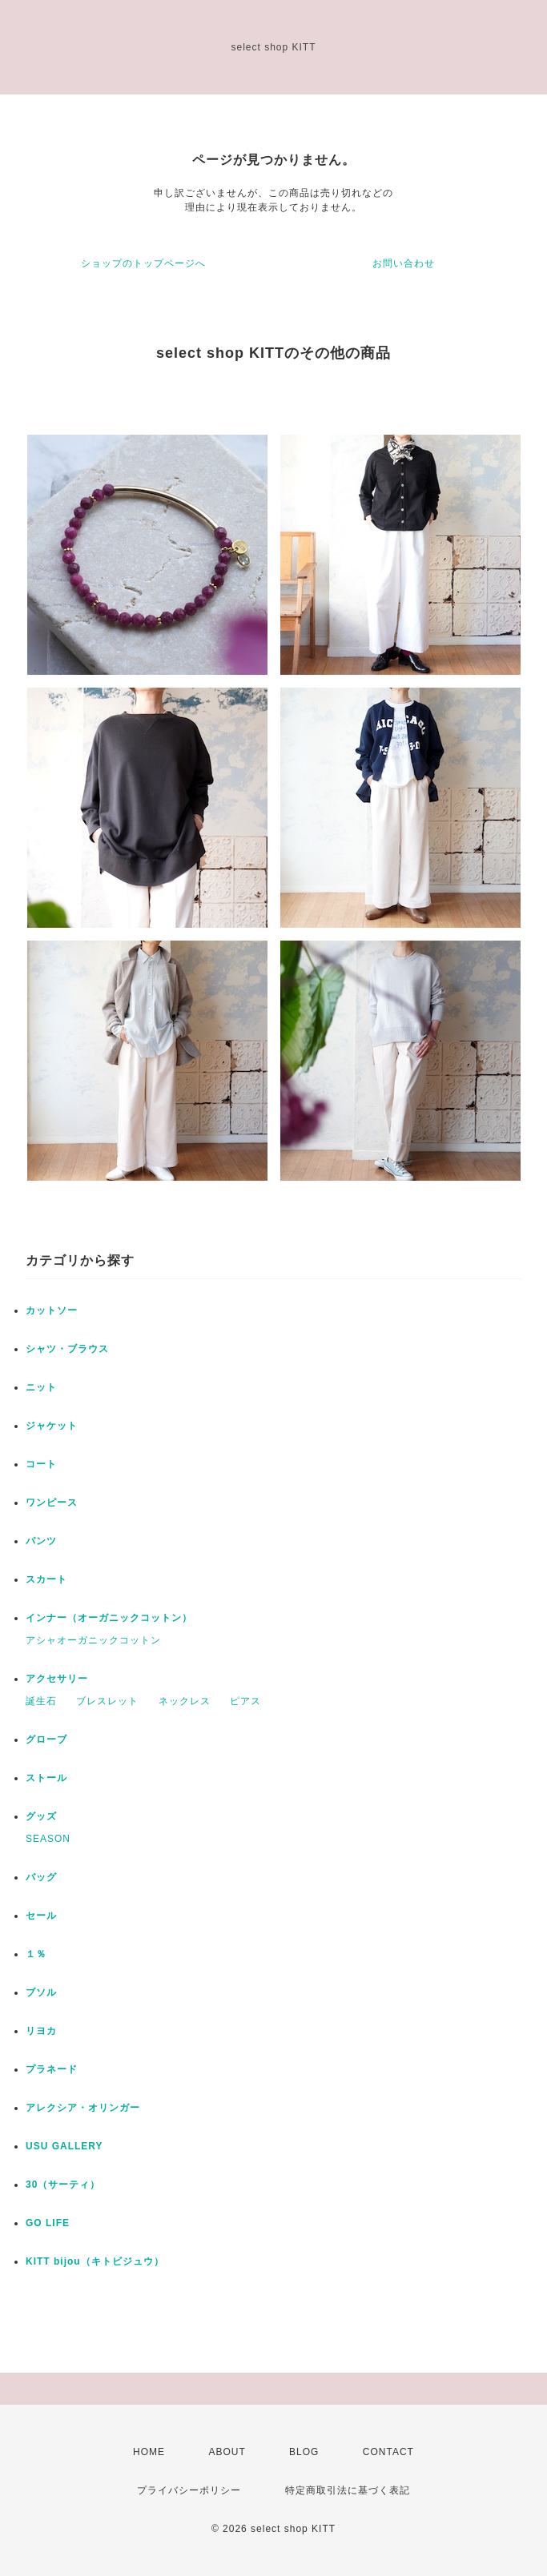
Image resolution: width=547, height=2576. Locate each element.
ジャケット (52, 1425)
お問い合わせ (403, 263)
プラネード (52, 2069)
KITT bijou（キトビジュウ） (95, 2261)
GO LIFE (48, 2223)
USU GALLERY (64, 2146)
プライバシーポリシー (189, 2490)
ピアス (245, 1701)
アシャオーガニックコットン (93, 1640)
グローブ (46, 1739)
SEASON (48, 1838)
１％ (36, 1954)
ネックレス (185, 1701)
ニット (41, 1387)
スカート (46, 1579)
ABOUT (226, 2452)
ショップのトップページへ (143, 263)
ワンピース (52, 1502)
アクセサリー (57, 1678)
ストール (46, 1778)
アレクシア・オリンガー (83, 2107)
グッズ (41, 1816)
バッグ (41, 1877)
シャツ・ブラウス (67, 1348)
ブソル (41, 1992)
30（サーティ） (63, 2184)
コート (41, 1464)
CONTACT (388, 2452)
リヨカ (41, 2030)
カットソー (52, 1310)
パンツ (41, 1541)
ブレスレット (107, 1701)
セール (41, 1915)
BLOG (304, 2452)
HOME (149, 2452)
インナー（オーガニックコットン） (109, 1617)
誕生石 (41, 1701)
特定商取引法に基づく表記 (347, 2490)
